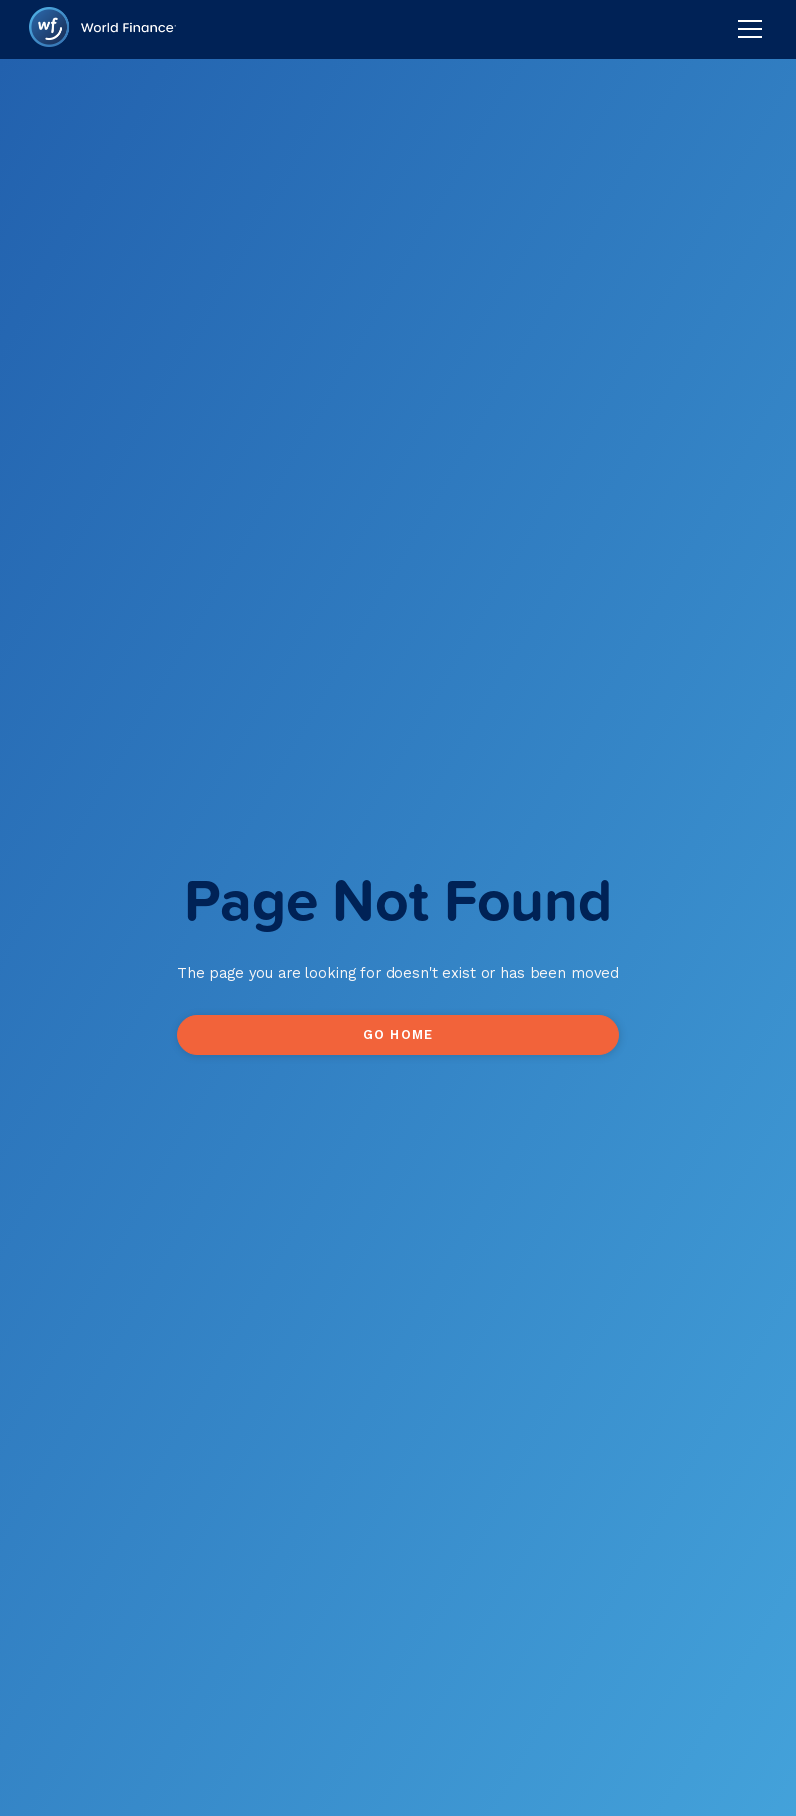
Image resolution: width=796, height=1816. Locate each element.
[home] (102, 29)
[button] (746, 29)
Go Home (397, 1034)
